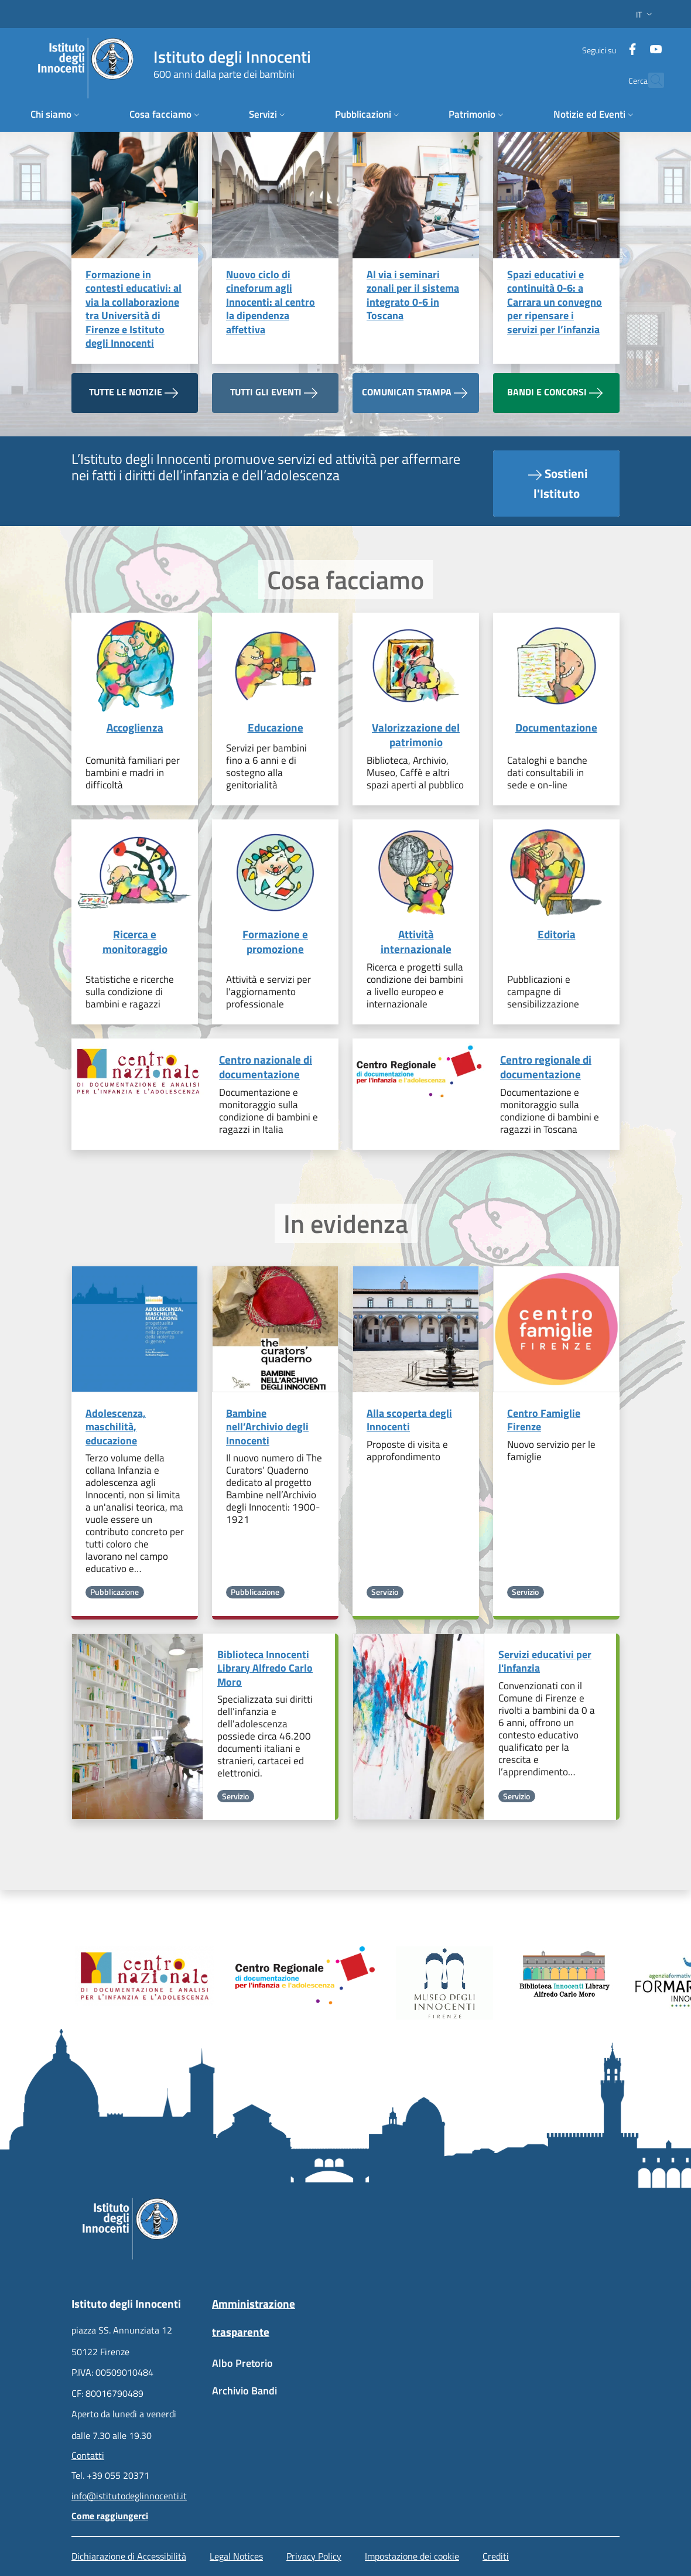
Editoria (557, 934)
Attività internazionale (416, 941)
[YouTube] (641, 44)
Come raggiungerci (109, 2516)
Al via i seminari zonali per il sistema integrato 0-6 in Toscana (413, 295)
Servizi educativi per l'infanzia (544, 1661)
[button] (645, 14)
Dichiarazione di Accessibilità (128, 2556)
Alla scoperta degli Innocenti (409, 1420)
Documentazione (556, 727)
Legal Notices (236, 2556)
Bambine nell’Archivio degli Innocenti (267, 1426)
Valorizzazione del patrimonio (416, 735)
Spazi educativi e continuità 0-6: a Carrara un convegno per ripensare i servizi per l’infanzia (554, 302)
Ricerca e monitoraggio (134, 941)
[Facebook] (618, 44)
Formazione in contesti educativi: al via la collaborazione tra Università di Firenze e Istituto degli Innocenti (133, 309)
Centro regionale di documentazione (545, 1067)
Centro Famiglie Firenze (543, 1420)
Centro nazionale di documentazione (265, 1067)
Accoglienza (135, 727)
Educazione (275, 727)
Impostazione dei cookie (412, 2556)
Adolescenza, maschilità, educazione (115, 1426)
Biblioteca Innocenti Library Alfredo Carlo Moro (265, 1668)
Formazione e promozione (275, 941)
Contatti (87, 2455)
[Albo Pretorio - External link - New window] (275, 2369)
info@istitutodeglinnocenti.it (129, 2496)
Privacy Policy (313, 2556)
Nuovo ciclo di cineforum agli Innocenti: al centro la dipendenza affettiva (270, 302)
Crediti (496, 2556)
